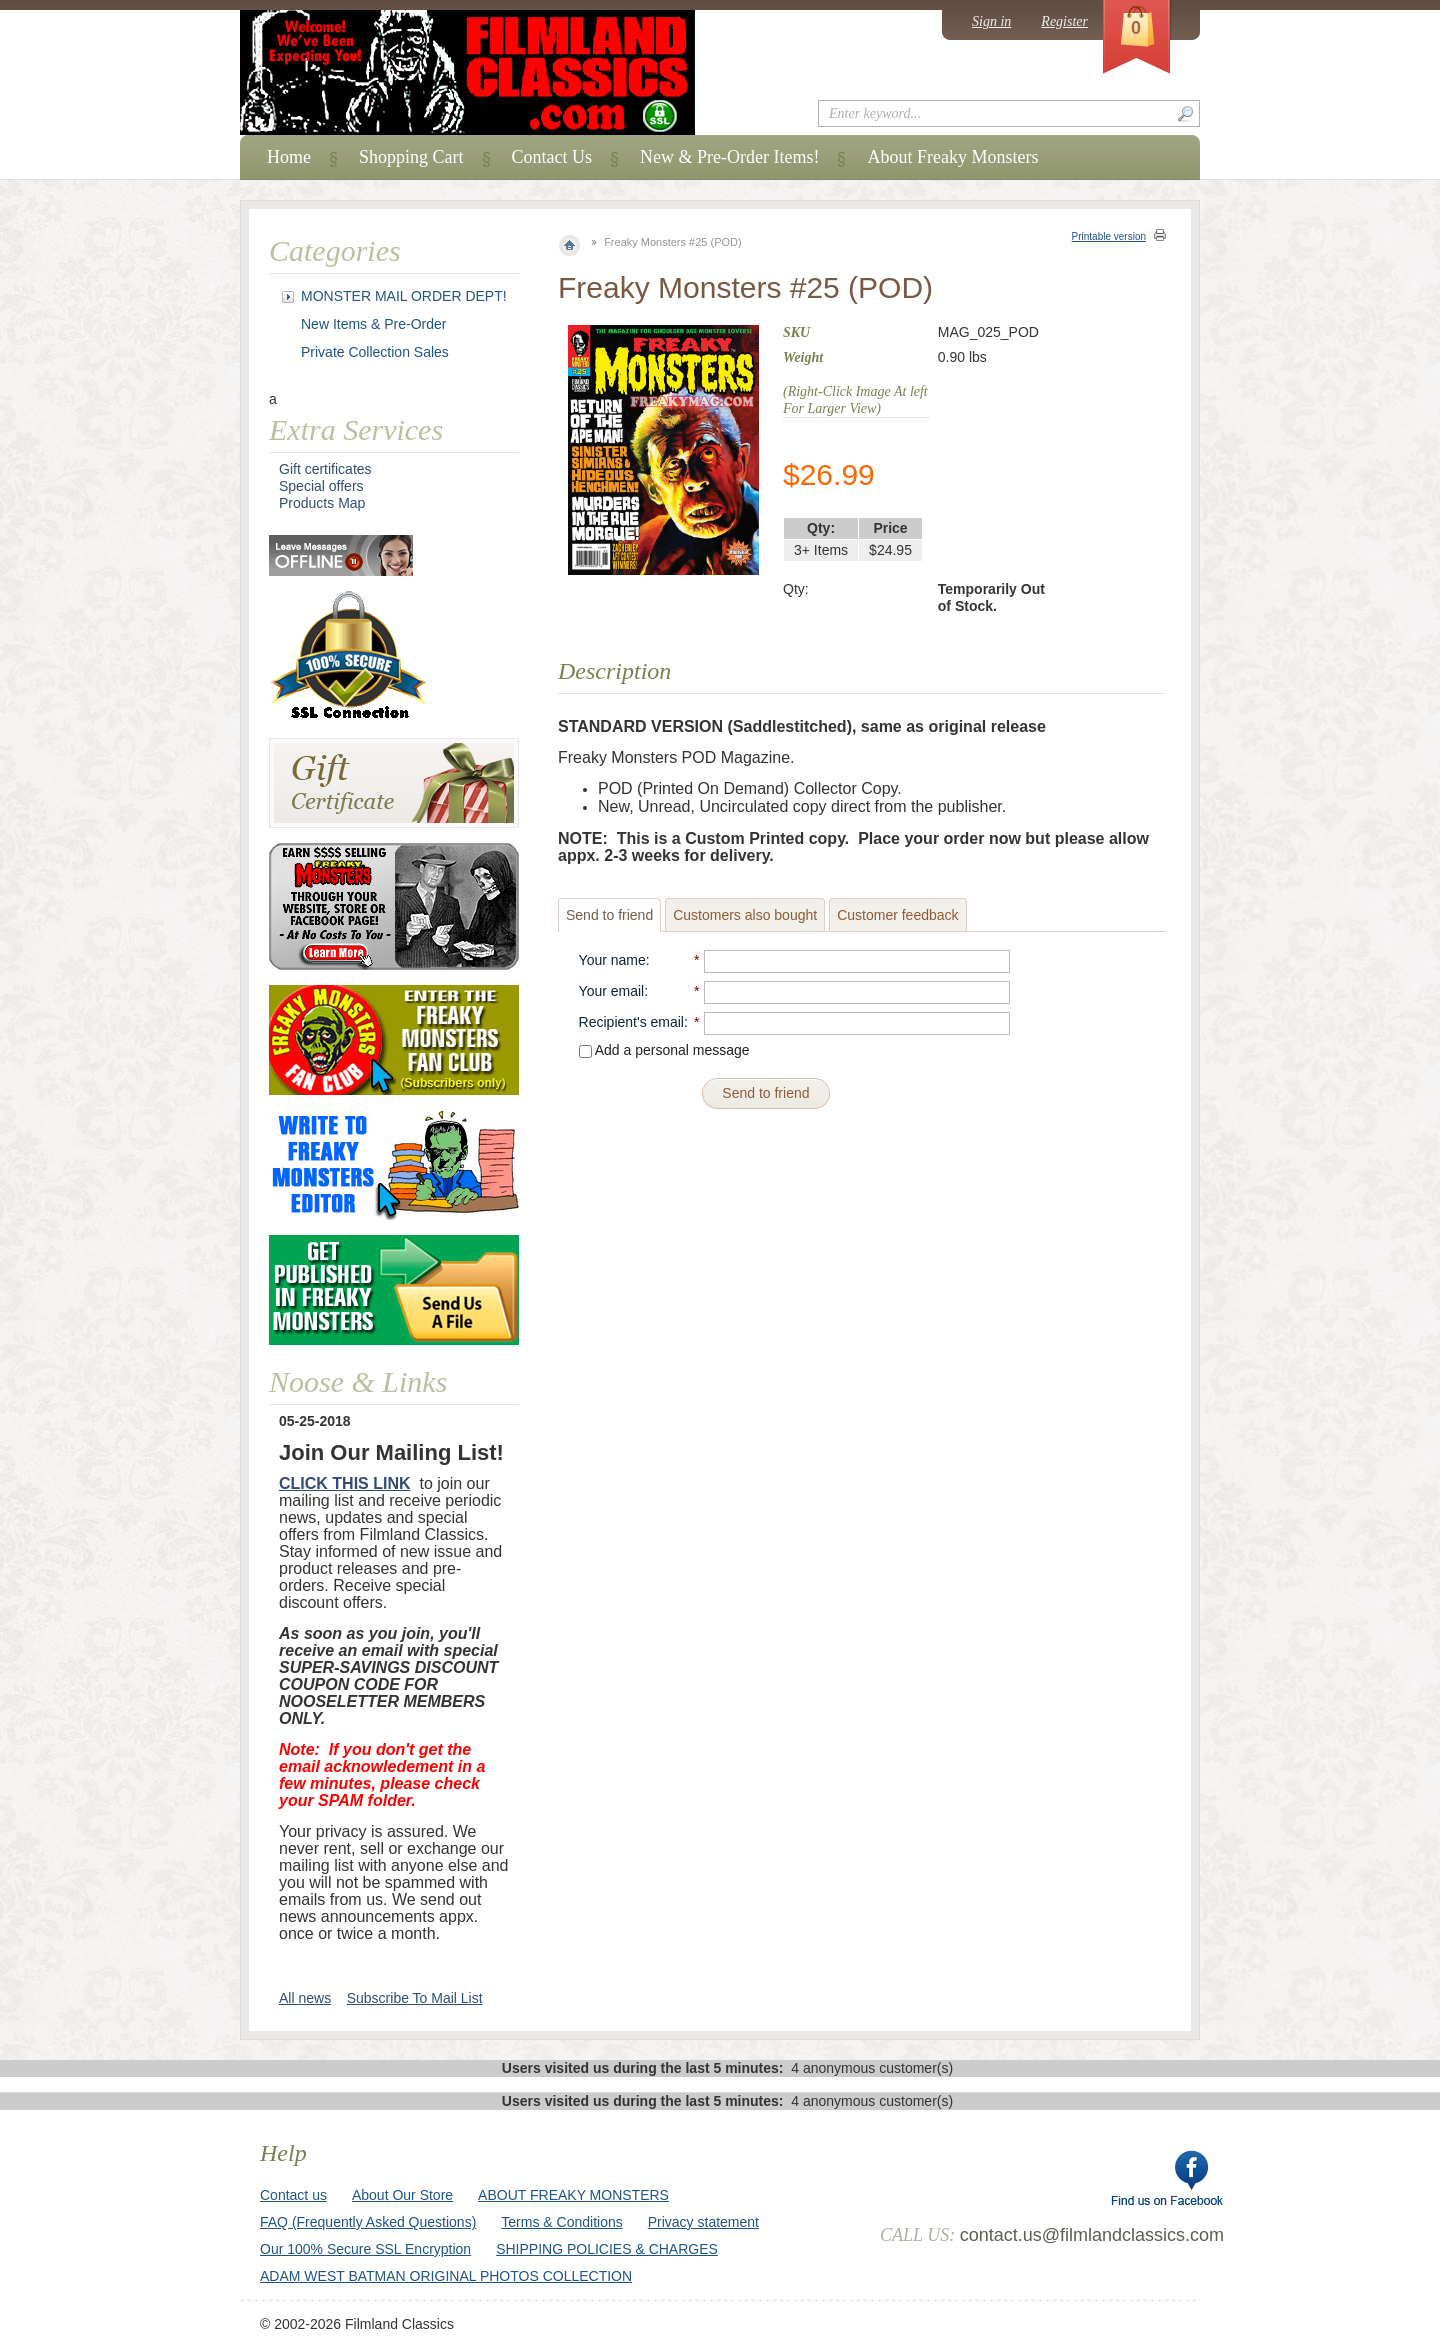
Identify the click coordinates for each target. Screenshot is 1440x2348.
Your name (612, 960)
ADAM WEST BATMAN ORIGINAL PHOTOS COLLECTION (446, 2276)
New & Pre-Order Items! (729, 157)
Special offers (321, 486)
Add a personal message (664, 1050)
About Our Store (402, 2195)
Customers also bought (745, 915)
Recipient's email (631, 1022)
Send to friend (609, 915)
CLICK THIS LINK (345, 1483)
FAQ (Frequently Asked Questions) (368, 2222)
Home (289, 157)
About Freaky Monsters (952, 157)
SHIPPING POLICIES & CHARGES (607, 2249)
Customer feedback (897, 915)
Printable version (1109, 236)
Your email (612, 991)
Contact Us (552, 157)
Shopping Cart (411, 157)
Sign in (991, 21)
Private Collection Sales (375, 352)
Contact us (293, 2195)
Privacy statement (703, 2222)
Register (1064, 21)
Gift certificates (325, 469)
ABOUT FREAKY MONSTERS (573, 2195)
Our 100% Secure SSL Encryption (365, 2249)
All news (305, 1998)
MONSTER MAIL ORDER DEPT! (404, 296)
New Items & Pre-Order (373, 324)
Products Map (322, 503)
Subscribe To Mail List (415, 1998)
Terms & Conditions (561, 2222)
